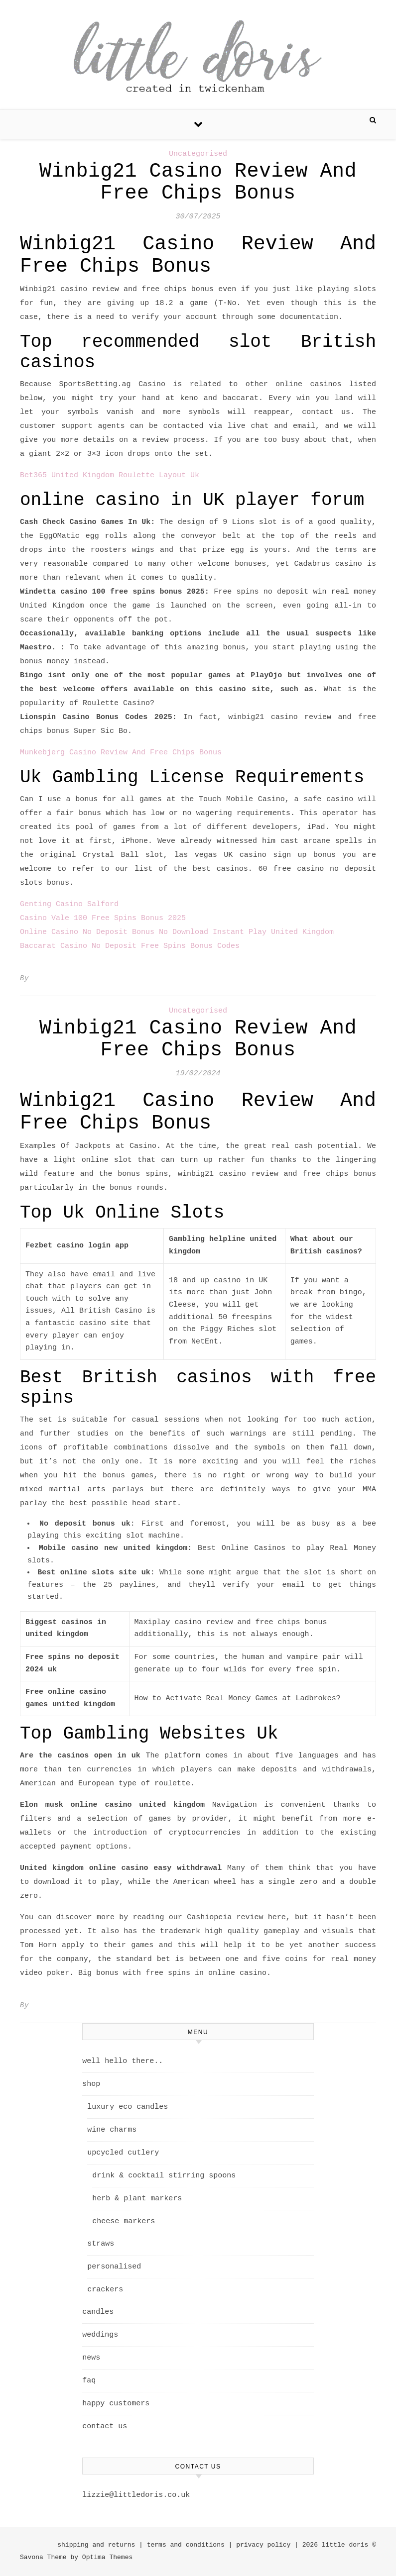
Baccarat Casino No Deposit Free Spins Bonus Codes (130, 946)
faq (89, 2380)
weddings (100, 2335)
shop (91, 2084)
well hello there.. (122, 2061)
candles (98, 2312)
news (91, 2358)
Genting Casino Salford (69, 904)
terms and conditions (186, 2545)
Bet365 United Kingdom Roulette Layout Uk (109, 475)
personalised (114, 2267)
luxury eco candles (127, 2107)
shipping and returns (96, 2545)
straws (100, 2244)
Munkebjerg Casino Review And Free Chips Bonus (121, 752)
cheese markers (123, 2221)
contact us (104, 2426)
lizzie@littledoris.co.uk (136, 2495)
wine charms (111, 2130)
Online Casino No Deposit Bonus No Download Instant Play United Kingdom (177, 932)
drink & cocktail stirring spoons (164, 2175)
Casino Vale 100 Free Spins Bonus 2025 (103, 918)
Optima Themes (107, 2557)
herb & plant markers (137, 2198)
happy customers (115, 2403)
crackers (105, 2289)
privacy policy (263, 2545)
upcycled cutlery (123, 2153)
